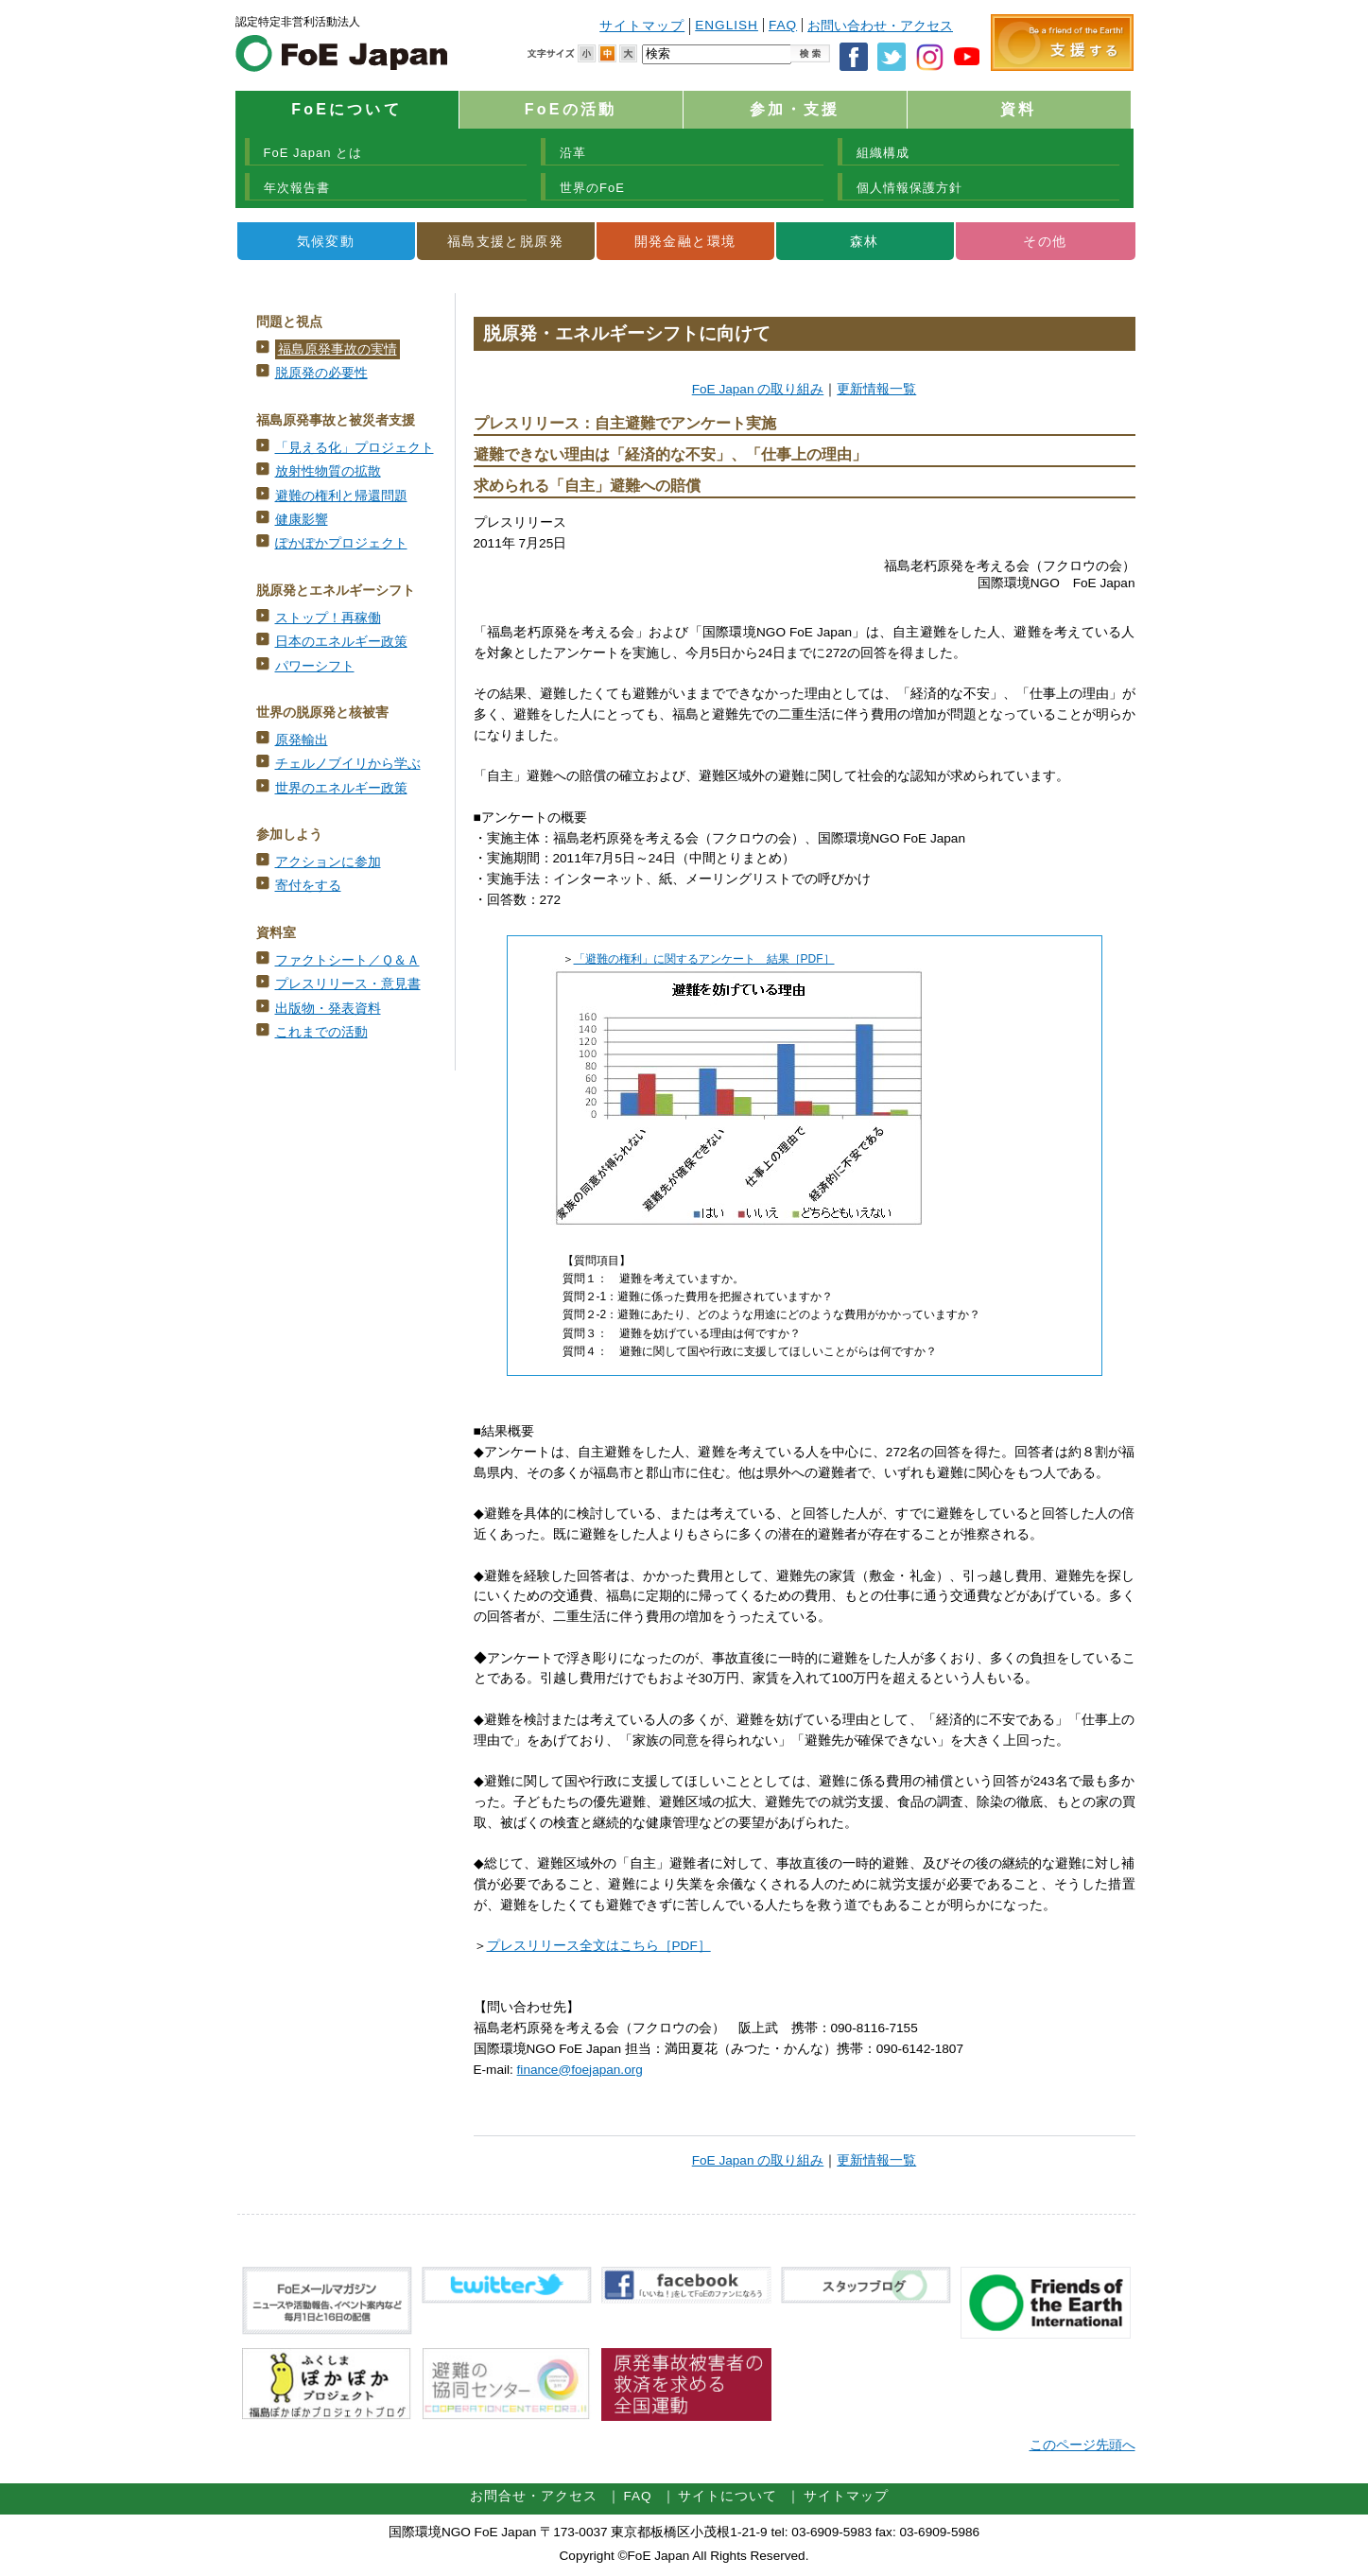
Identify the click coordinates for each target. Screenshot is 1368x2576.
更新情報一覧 (876, 389)
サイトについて (727, 2496)
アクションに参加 (328, 862)
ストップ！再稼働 (328, 618)
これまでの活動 (321, 1032)
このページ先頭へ (1082, 2445)
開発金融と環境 (685, 241)
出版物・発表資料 (328, 1008)
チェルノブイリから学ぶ (348, 764)
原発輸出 (301, 740)
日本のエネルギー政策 (341, 642)
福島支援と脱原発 (505, 241)
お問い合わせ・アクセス (880, 26)
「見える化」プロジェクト (354, 448)
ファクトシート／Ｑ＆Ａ (347, 960)
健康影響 (301, 520)
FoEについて (346, 109)
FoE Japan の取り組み (758, 389)
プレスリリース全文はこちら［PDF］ (599, 1946)
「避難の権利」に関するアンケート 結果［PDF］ (704, 959)
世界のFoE (592, 188)
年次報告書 (297, 188)
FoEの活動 (570, 109)
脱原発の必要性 (321, 373)
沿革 (573, 153)
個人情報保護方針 (909, 188)
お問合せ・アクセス (533, 2496)
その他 (1044, 241)
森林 (864, 241)
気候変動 (326, 241)
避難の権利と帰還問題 (341, 496)
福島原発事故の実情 (337, 349)
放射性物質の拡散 (328, 471)
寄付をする (308, 886)
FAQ (783, 25)
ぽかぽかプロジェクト (341, 543)
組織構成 (883, 153)
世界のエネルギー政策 (341, 788)
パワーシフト (315, 666)
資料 (1018, 109)
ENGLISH (726, 25)
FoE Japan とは (313, 153)
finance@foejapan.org (580, 2070)
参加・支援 (795, 109)
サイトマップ (641, 26)
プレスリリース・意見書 (348, 984)
